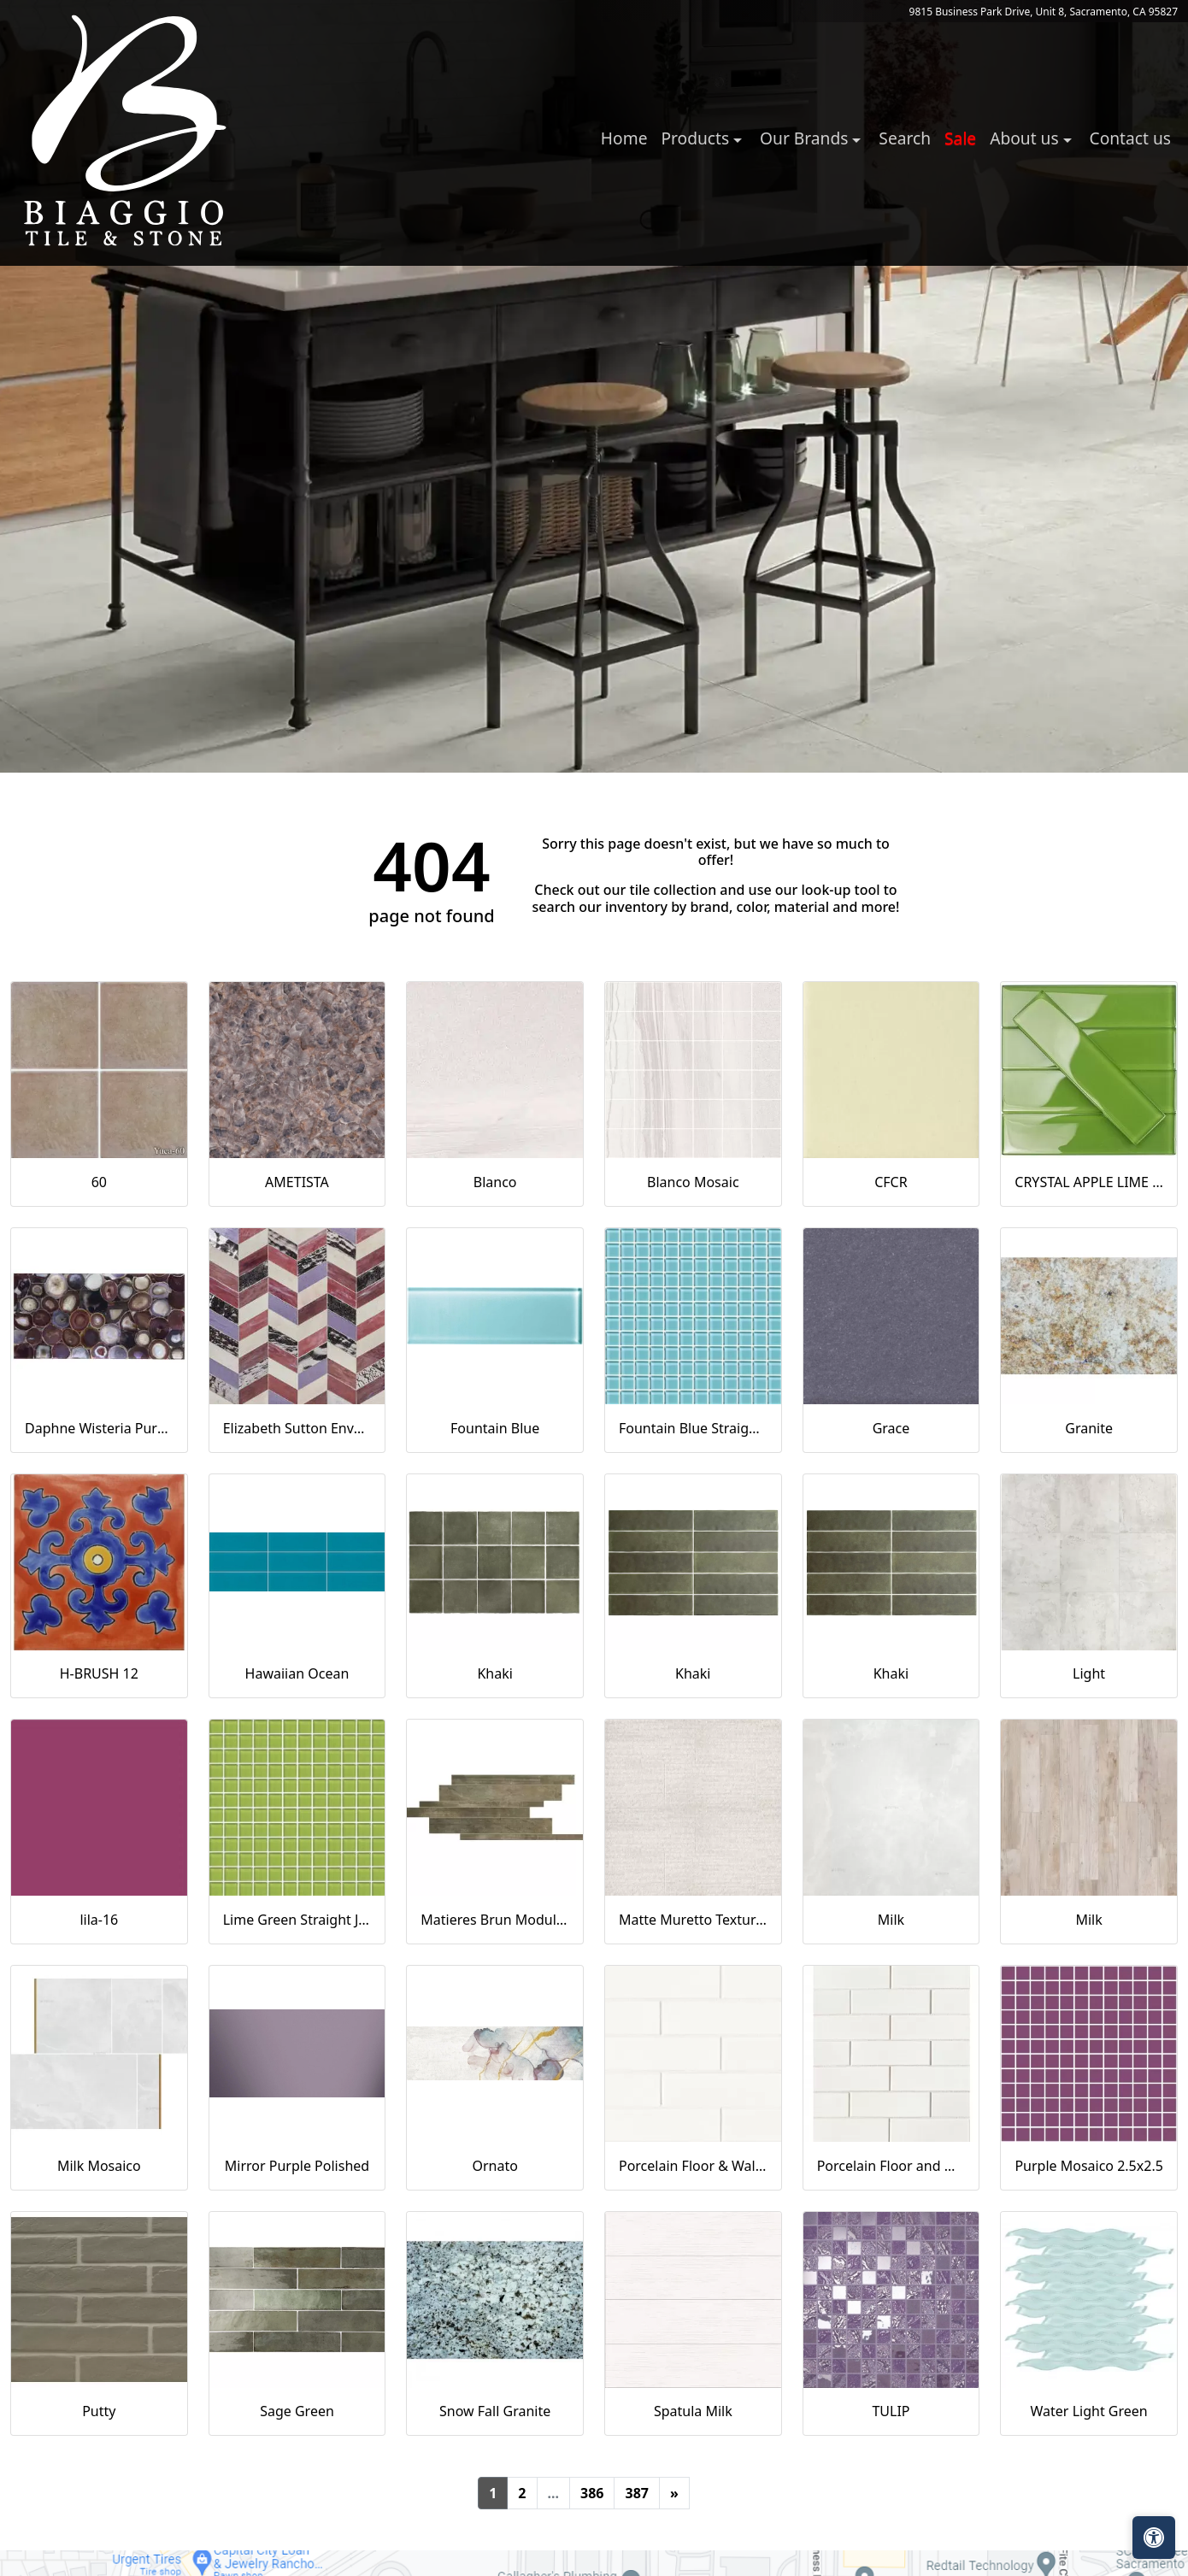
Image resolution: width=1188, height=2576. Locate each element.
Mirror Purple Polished (297, 2165)
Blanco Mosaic (693, 1182)
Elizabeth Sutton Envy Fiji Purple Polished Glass (297, 1428)
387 (636, 2493)
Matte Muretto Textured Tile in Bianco (693, 1919)
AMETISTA (297, 1182)
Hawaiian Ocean (297, 1673)
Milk (891, 1919)
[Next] (674, 2493)
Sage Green (297, 2411)
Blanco (495, 1182)
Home (624, 138)
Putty (98, 2411)
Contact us (1130, 138)
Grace (891, 1428)
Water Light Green (1089, 2411)
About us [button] (1026, 138)
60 (99, 1182)
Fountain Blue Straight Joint (693, 1428)
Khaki (494, 1673)
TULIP (890, 2411)
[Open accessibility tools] (1153, 2537)
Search (905, 138)
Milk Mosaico (99, 2165)
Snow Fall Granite (494, 2411)
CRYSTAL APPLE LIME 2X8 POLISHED (1089, 1182)
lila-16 (98, 1919)
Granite (1089, 1428)
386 (591, 2493)
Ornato (494, 2165)
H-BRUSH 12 (99, 1673)
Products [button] (697, 138)
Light (1089, 1673)
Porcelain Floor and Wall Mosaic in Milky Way (891, 2165)
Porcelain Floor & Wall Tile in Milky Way (693, 2165)
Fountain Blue (494, 1428)
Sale (960, 138)
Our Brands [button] (806, 138)
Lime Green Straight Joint (297, 1919)
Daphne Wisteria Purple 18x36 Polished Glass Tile (99, 1428)
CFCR (890, 1182)
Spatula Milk (693, 2411)
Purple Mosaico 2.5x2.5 (1088, 2165)
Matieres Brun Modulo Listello (495, 1919)
